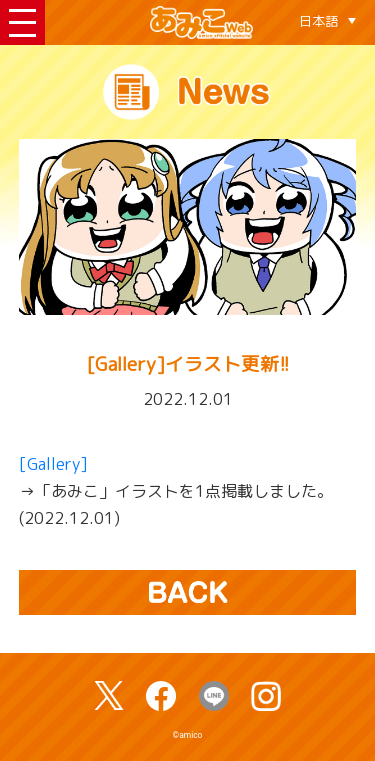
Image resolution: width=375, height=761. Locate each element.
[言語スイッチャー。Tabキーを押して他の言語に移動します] (327, 21)
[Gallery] (53, 464)
